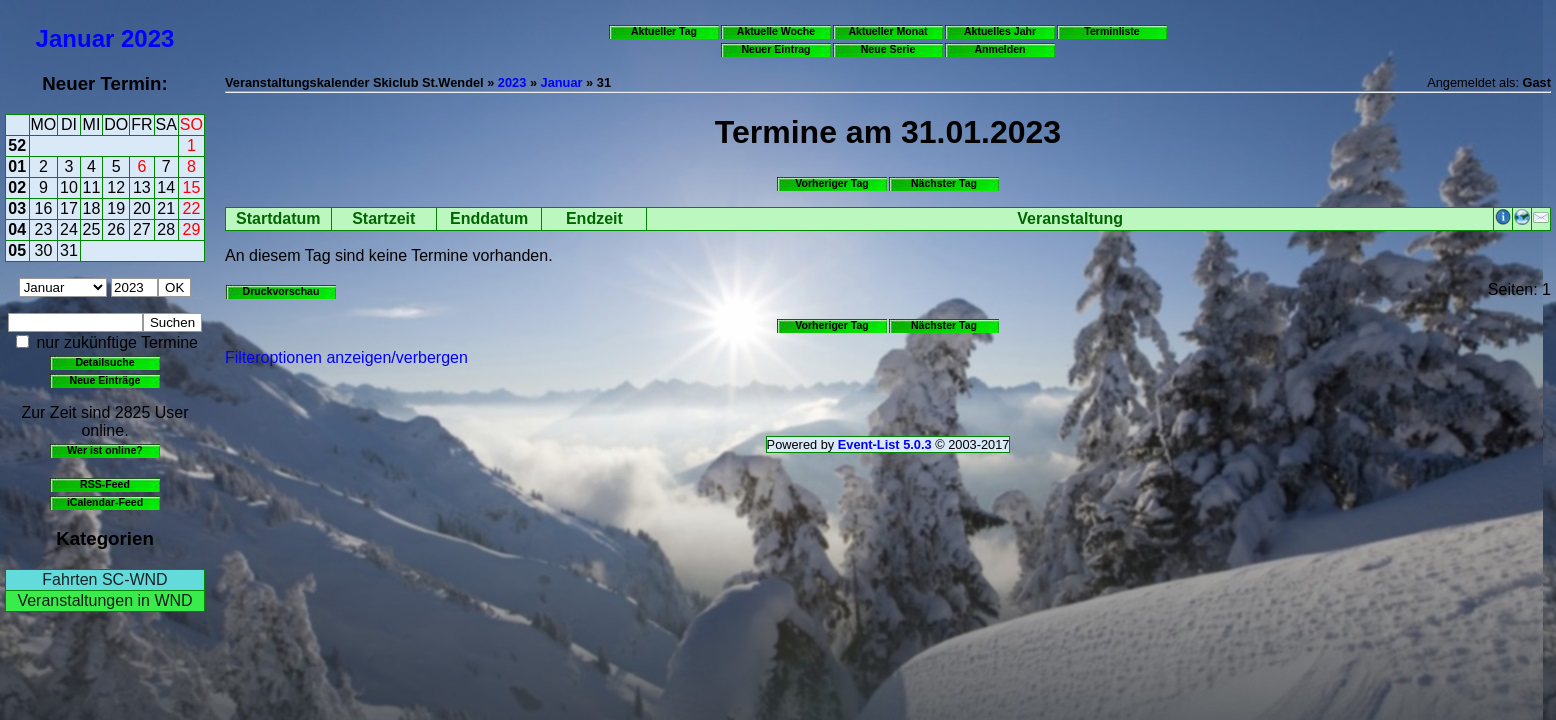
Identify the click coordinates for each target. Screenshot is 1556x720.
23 (44, 229)
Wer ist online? (104, 450)
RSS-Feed (105, 484)
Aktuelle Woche (776, 31)
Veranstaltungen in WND (104, 600)
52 (17, 145)
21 (166, 208)
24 (69, 229)
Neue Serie (888, 49)
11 (92, 187)
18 (92, 208)
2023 (147, 38)
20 (142, 208)
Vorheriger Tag (831, 183)
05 (17, 250)
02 (17, 187)
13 (142, 187)
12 (116, 187)
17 (69, 208)
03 (17, 208)
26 (116, 229)
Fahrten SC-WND (104, 579)
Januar (75, 38)
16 (44, 208)
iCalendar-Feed (105, 502)
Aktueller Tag (664, 31)
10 (69, 187)
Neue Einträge (105, 380)
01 (17, 166)
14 (166, 187)
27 (142, 229)
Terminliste (1111, 31)
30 (44, 250)
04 (17, 229)
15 (192, 187)
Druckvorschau (281, 291)
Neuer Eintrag (775, 49)
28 (166, 229)
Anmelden (1000, 49)
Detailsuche (104, 362)
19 (116, 208)
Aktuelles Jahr (1000, 31)
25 (92, 229)
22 (192, 208)
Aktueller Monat (887, 31)
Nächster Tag (944, 183)
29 (192, 229)
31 (69, 250)
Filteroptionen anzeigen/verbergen (346, 357)
